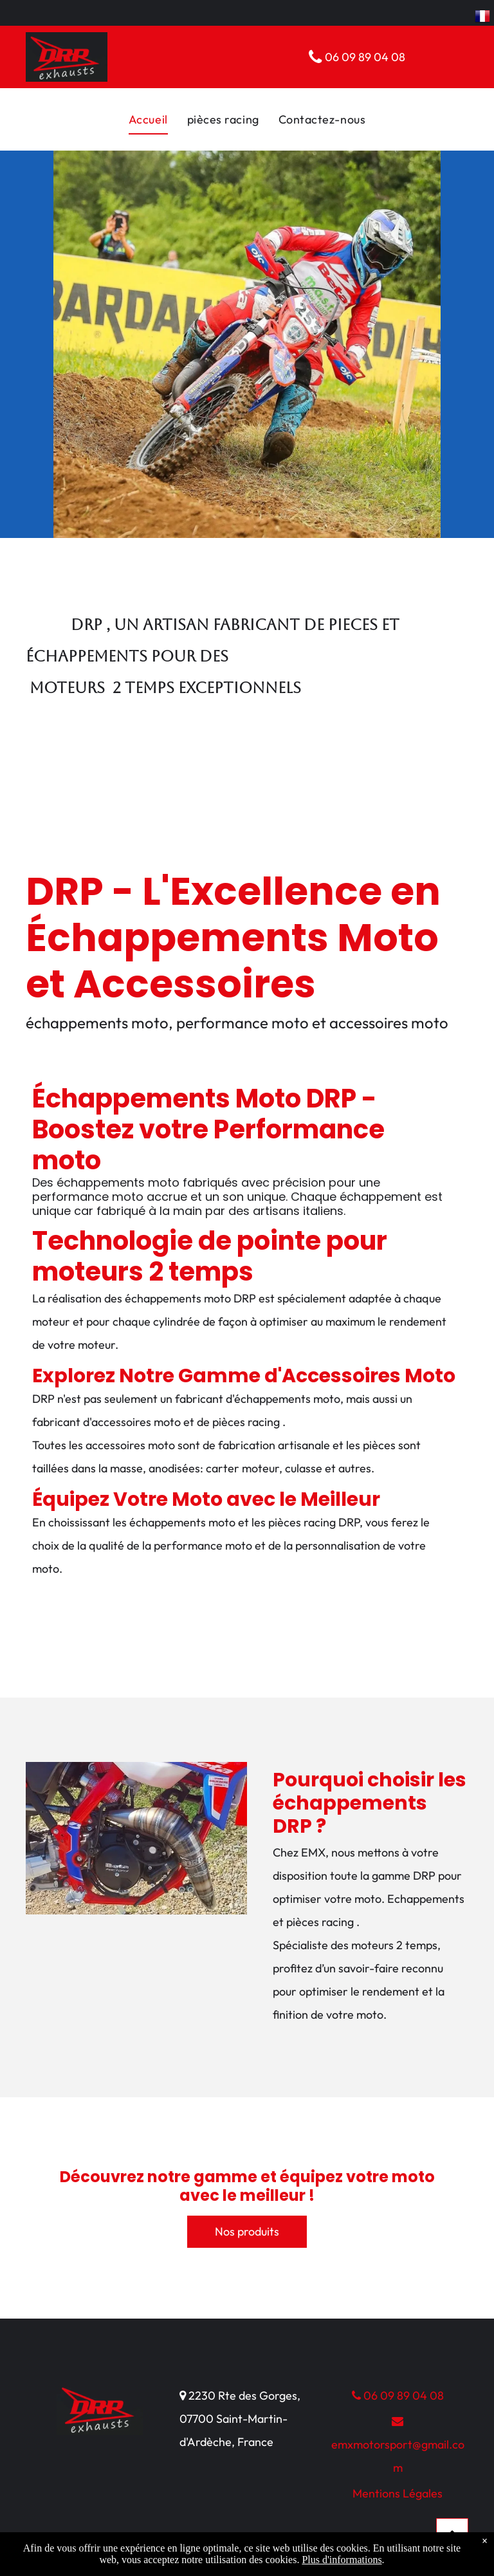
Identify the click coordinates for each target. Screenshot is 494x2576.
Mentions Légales (397, 2493)
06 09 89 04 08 (398, 2395)
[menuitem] (148, 119)
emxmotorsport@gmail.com (397, 2445)
